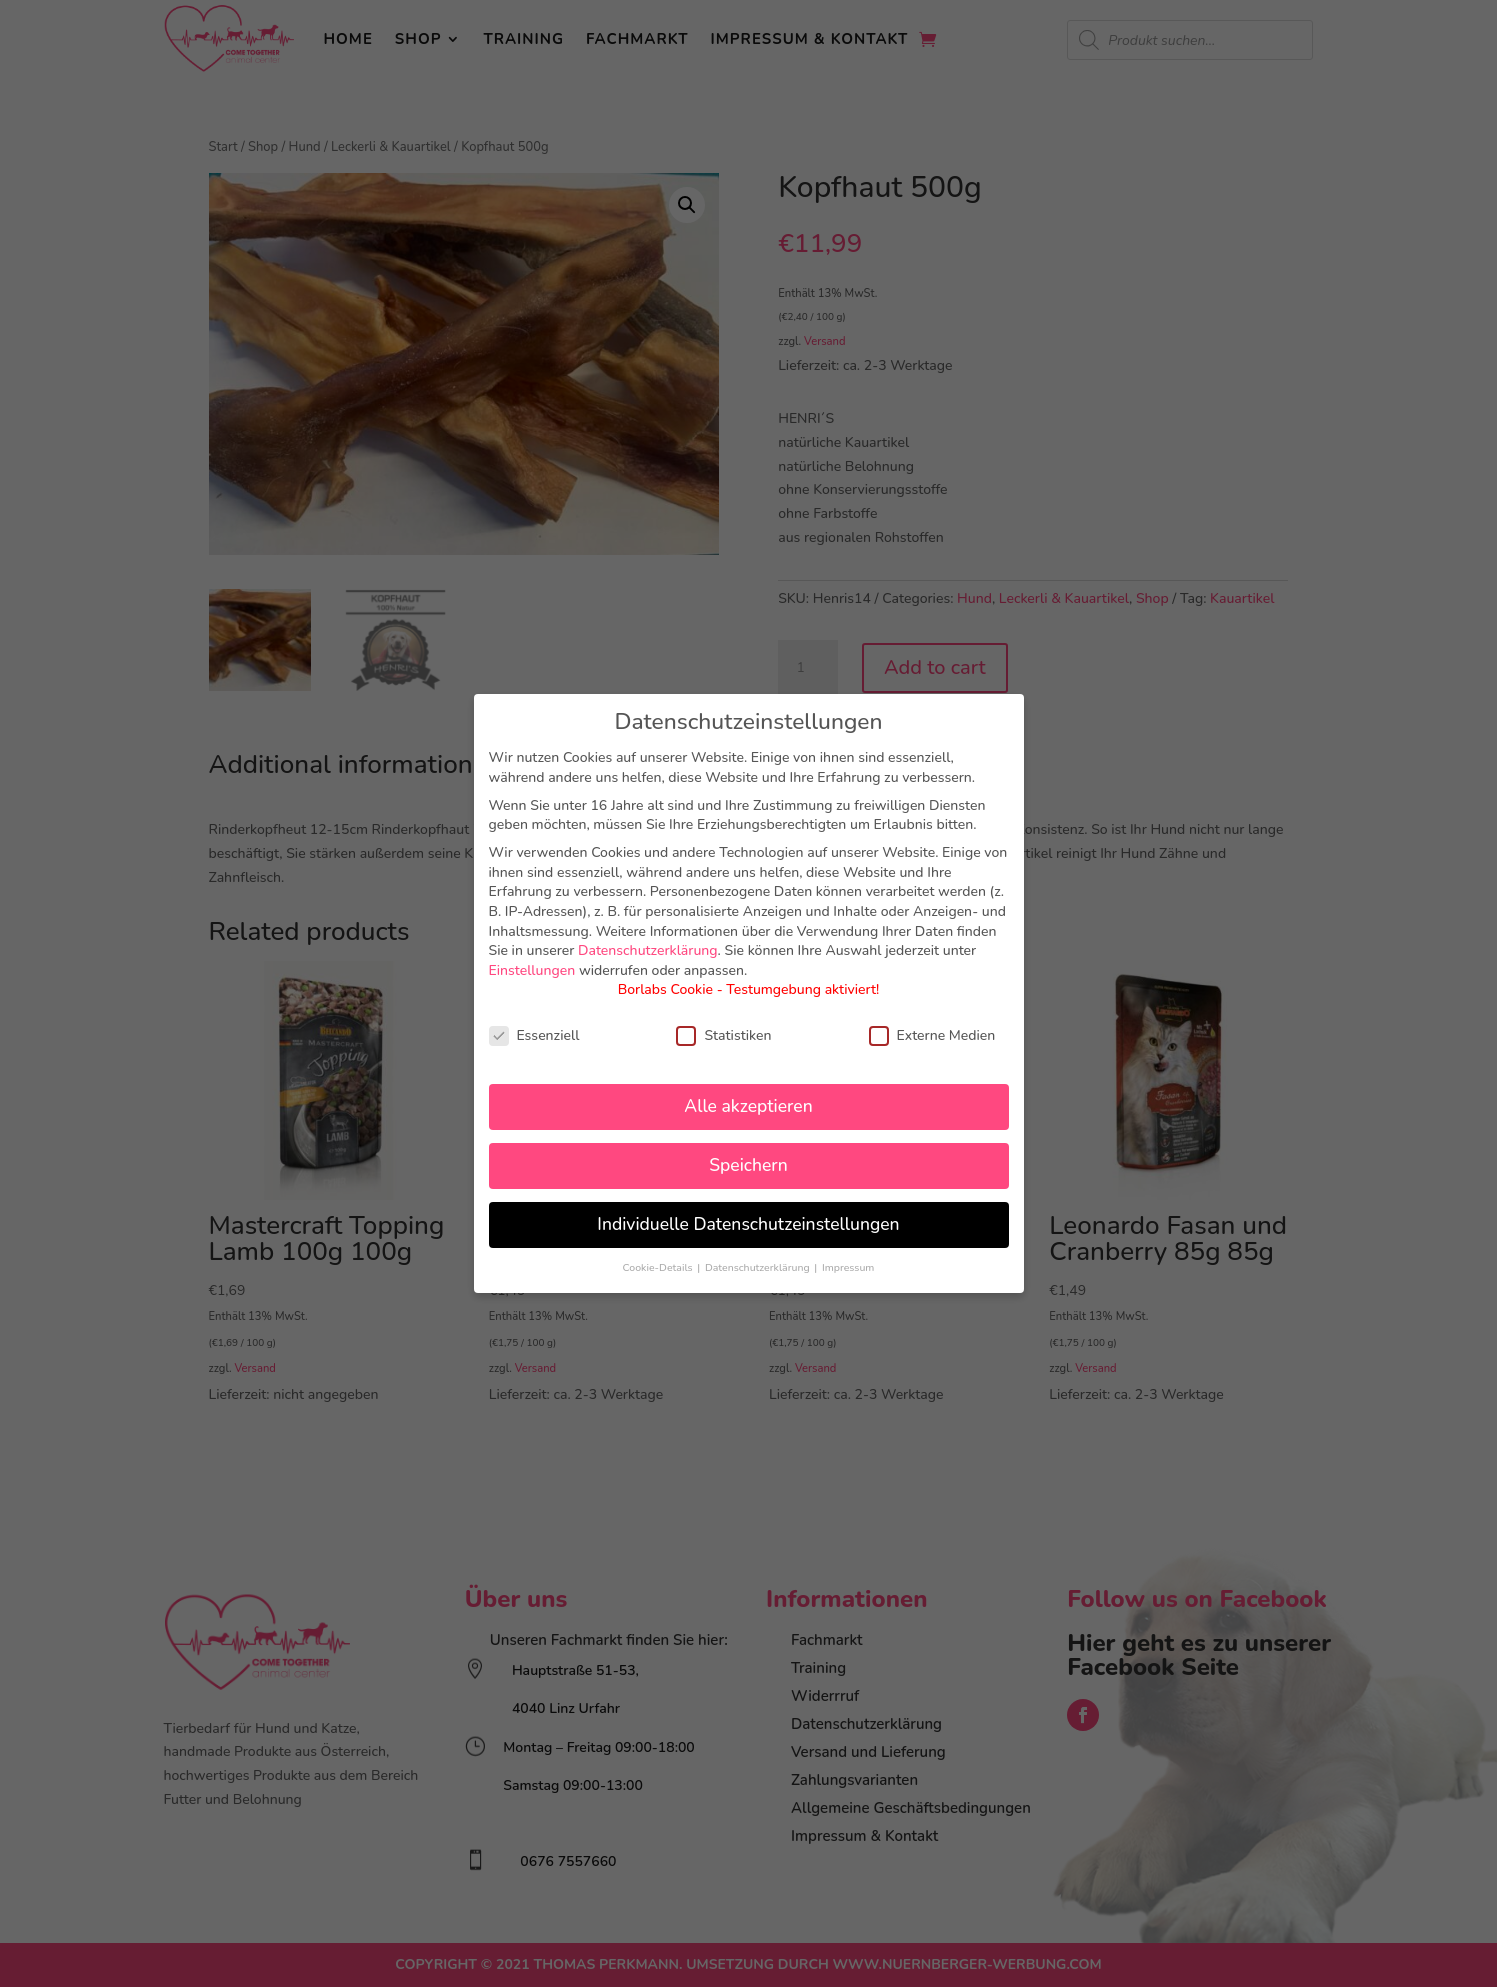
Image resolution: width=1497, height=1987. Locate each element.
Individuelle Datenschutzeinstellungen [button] (748, 1224)
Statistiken (723, 1035)
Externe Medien (932, 1035)
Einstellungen (532, 970)
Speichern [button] (748, 1165)
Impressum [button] (848, 1267)
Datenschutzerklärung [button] (758, 1267)
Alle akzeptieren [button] (748, 1106)
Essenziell (534, 1035)
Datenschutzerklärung (648, 950)
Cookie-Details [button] (659, 1267)
